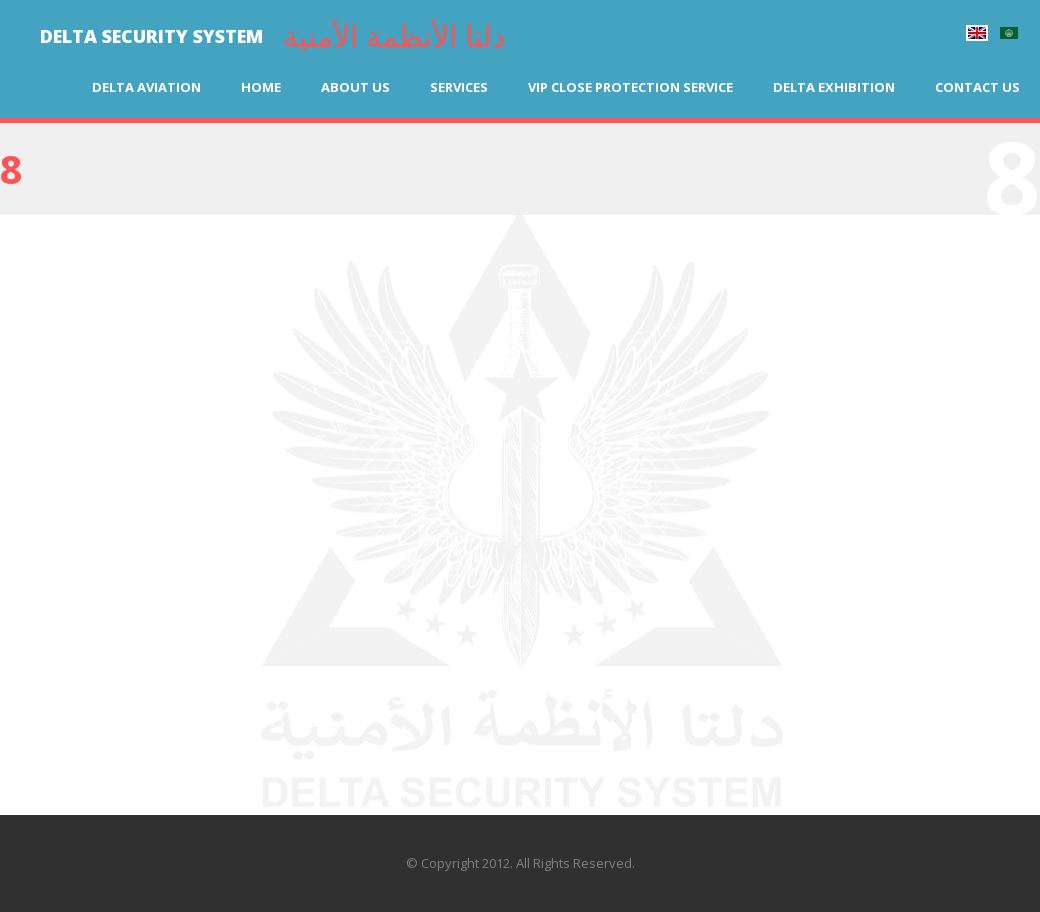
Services (459, 87)
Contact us (977, 87)
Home (261, 87)
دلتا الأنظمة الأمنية (394, 35)
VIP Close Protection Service (630, 87)
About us (355, 87)
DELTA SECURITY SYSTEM (151, 36)
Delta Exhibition (834, 87)
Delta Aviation (146, 87)
